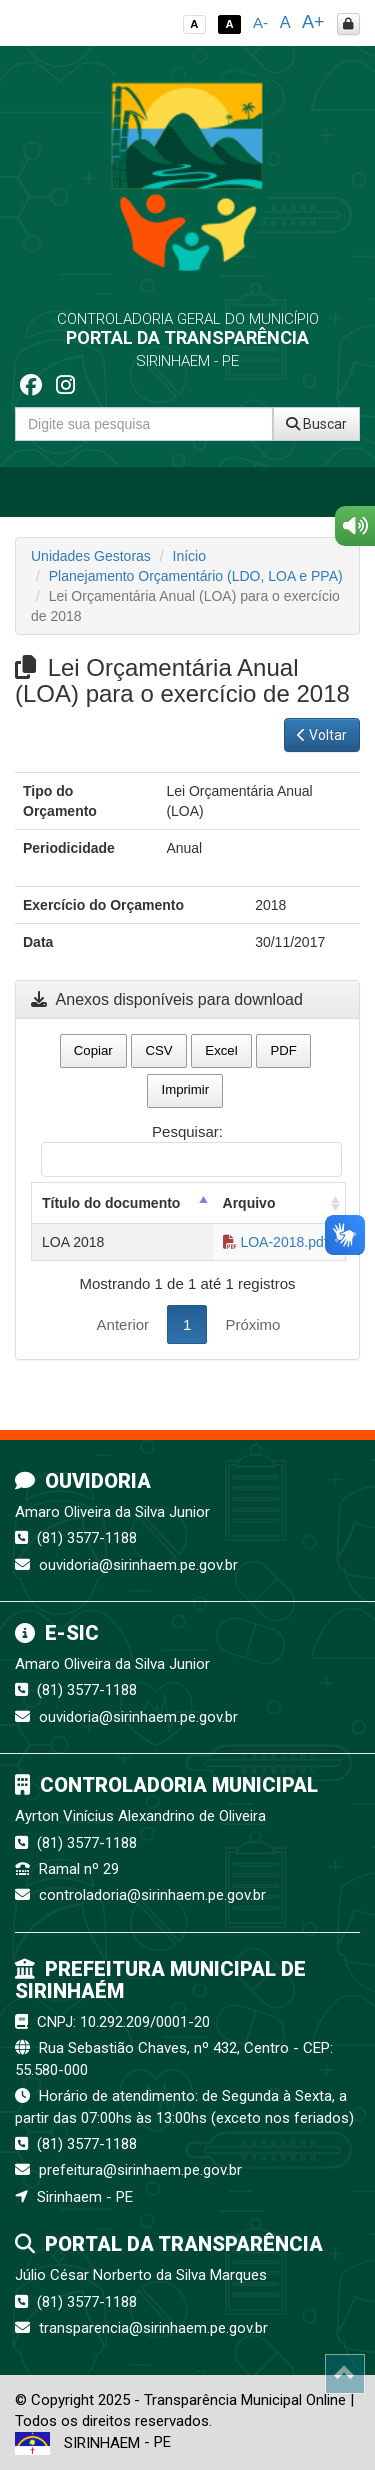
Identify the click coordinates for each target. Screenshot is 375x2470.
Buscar (316, 424)
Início (189, 556)
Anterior (123, 1324)
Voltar (322, 735)
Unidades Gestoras (91, 556)
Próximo (252, 1324)
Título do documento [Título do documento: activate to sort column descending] (111, 1203)
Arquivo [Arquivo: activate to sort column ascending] (249, 1203)
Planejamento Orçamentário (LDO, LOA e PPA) (196, 576)
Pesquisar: (191, 1150)
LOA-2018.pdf (275, 1242)
